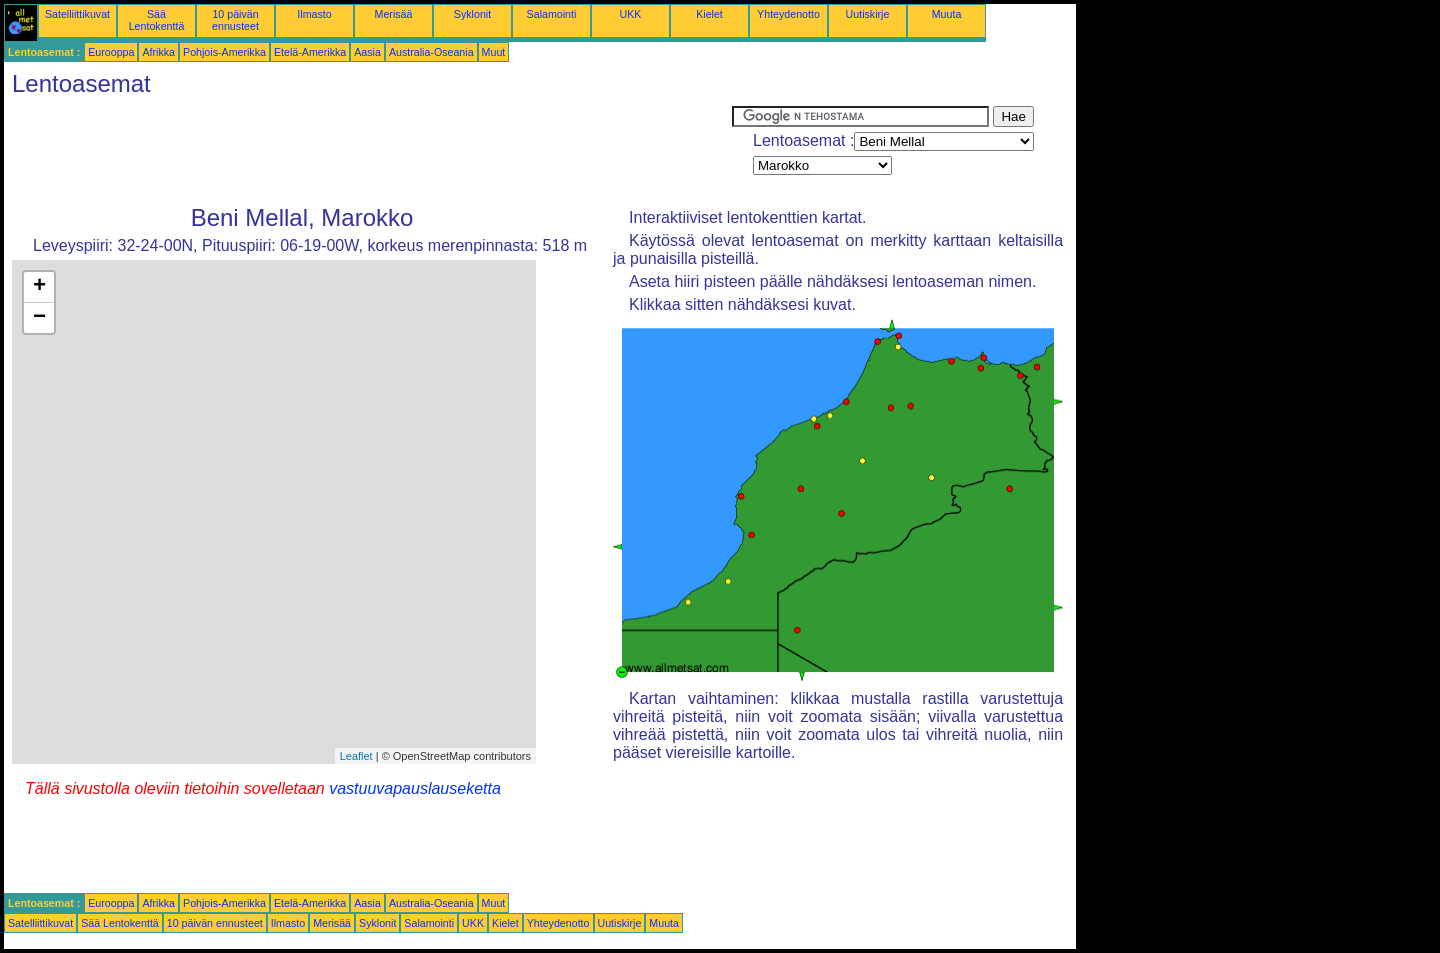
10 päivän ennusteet (235, 20)
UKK (631, 14)
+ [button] (39, 287)
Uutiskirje (868, 14)
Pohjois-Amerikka (224, 52)
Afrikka (158, 52)
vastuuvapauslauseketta (415, 788)
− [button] (39, 318)
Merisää (394, 14)
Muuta (947, 14)
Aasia (367, 52)
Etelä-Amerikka (310, 52)
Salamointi (552, 14)
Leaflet (356, 756)
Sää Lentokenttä (157, 20)
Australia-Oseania (431, 52)
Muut (494, 52)
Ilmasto (314, 14)
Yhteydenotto (788, 14)
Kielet (709, 14)
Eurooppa (111, 52)
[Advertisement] (368, 151)
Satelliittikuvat (77, 14)
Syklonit (472, 14)
